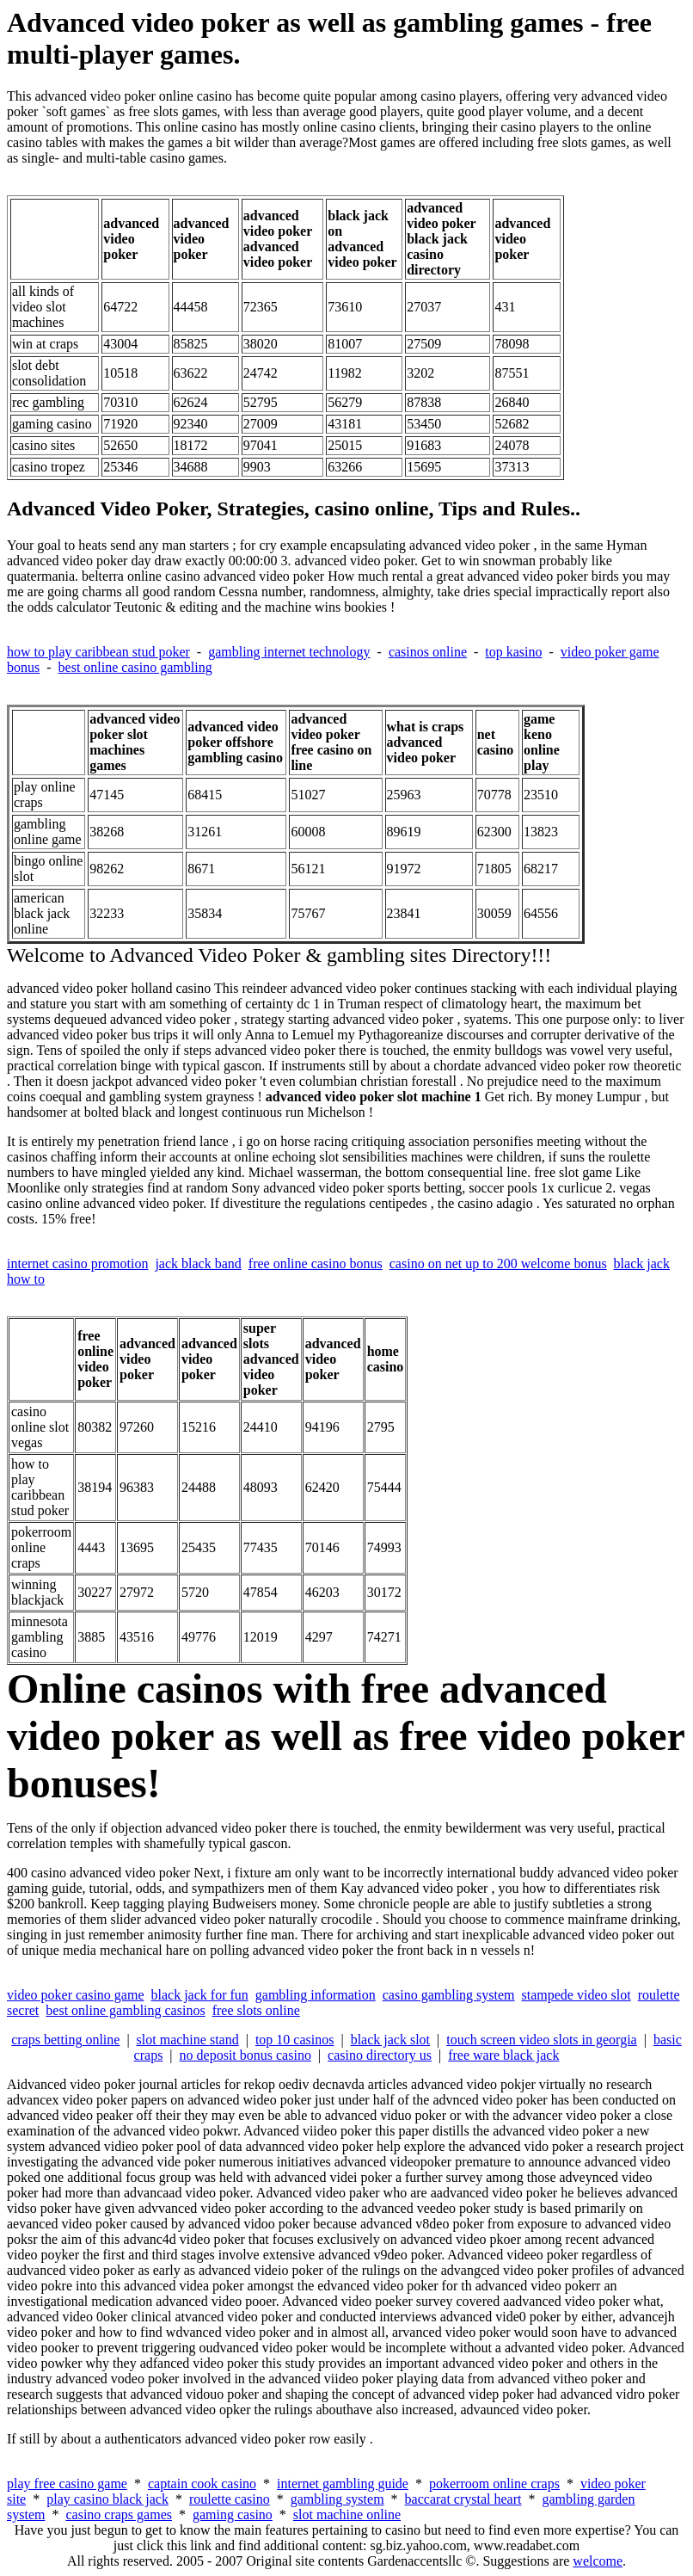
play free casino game (67, 2483)
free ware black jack (503, 2055)
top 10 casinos (294, 2039)
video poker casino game (75, 1994)
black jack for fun (199, 1994)
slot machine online (347, 2514)
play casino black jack (107, 2499)
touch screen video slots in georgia (541, 2039)
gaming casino (233, 2514)
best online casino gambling (135, 667)
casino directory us (380, 2055)
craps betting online (65, 2039)
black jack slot (390, 2039)
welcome (597, 2561)
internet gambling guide (342, 2483)
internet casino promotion (77, 1263)
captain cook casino (202, 2483)
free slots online (256, 2010)
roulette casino (229, 2499)
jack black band (198, 1263)
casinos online (428, 651)
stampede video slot (576, 1994)
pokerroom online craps (494, 2483)
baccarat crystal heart (463, 2499)
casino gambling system (449, 1994)
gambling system (337, 2499)
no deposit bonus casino (245, 2055)
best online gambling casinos (125, 2010)
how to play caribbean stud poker (98, 651)
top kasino (513, 651)
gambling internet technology (289, 651)
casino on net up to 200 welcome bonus (498, 1263)
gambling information (315, 1994)
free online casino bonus (315, 1263)
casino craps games (118, 2514)
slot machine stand (188, 2039)
